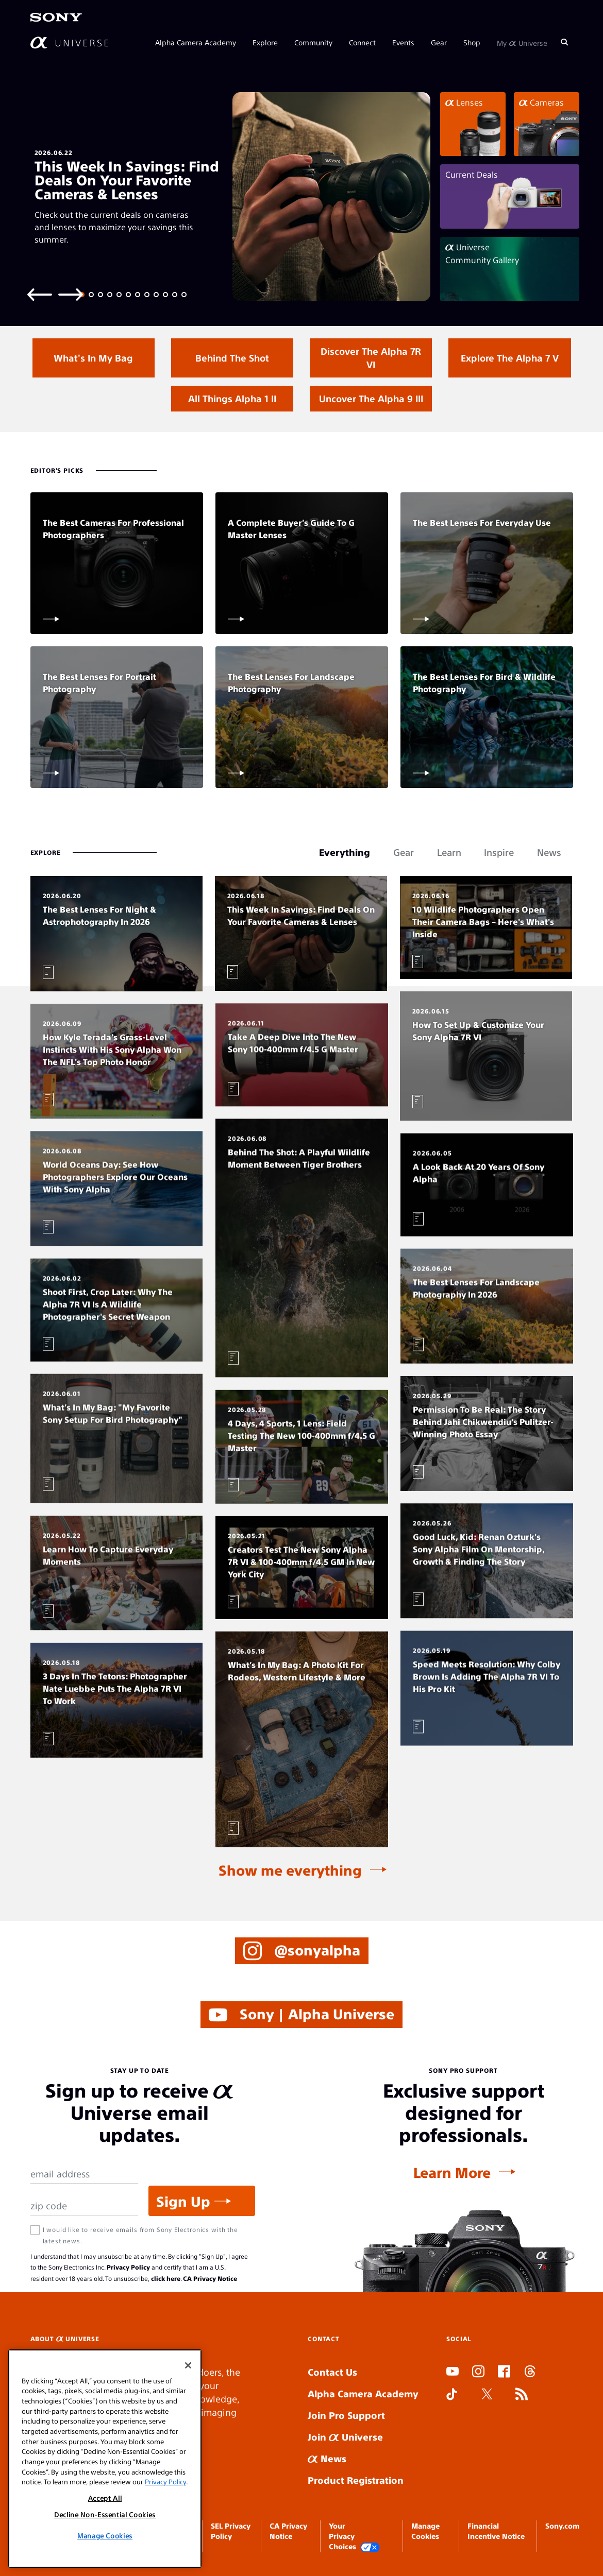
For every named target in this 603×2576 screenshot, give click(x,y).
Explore (265, 42)
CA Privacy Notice (210, 2278)
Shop (471, 42)
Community (313, 42)
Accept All (105, 2498)
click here (165, 2278)
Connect (362, 42)
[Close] (188, 2365)
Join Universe (345, 2437)
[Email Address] (84, 2174)
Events (403, 42)
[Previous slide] (39, 293)
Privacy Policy (128, 2267)
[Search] (564, 42)
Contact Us (332, 2372)
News (327, 2458)
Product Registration (356, 2480)
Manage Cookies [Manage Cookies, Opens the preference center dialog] (104, 2535)
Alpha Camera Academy (195, 42)
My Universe (522, 42)
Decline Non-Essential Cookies (105, 2514)
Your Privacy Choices (354, 2536)
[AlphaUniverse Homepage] (69, 42)
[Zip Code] (84, 2206)
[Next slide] (70, 293)
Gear (439, 42)
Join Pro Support (346, 2415)
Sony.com (562, 2525)
